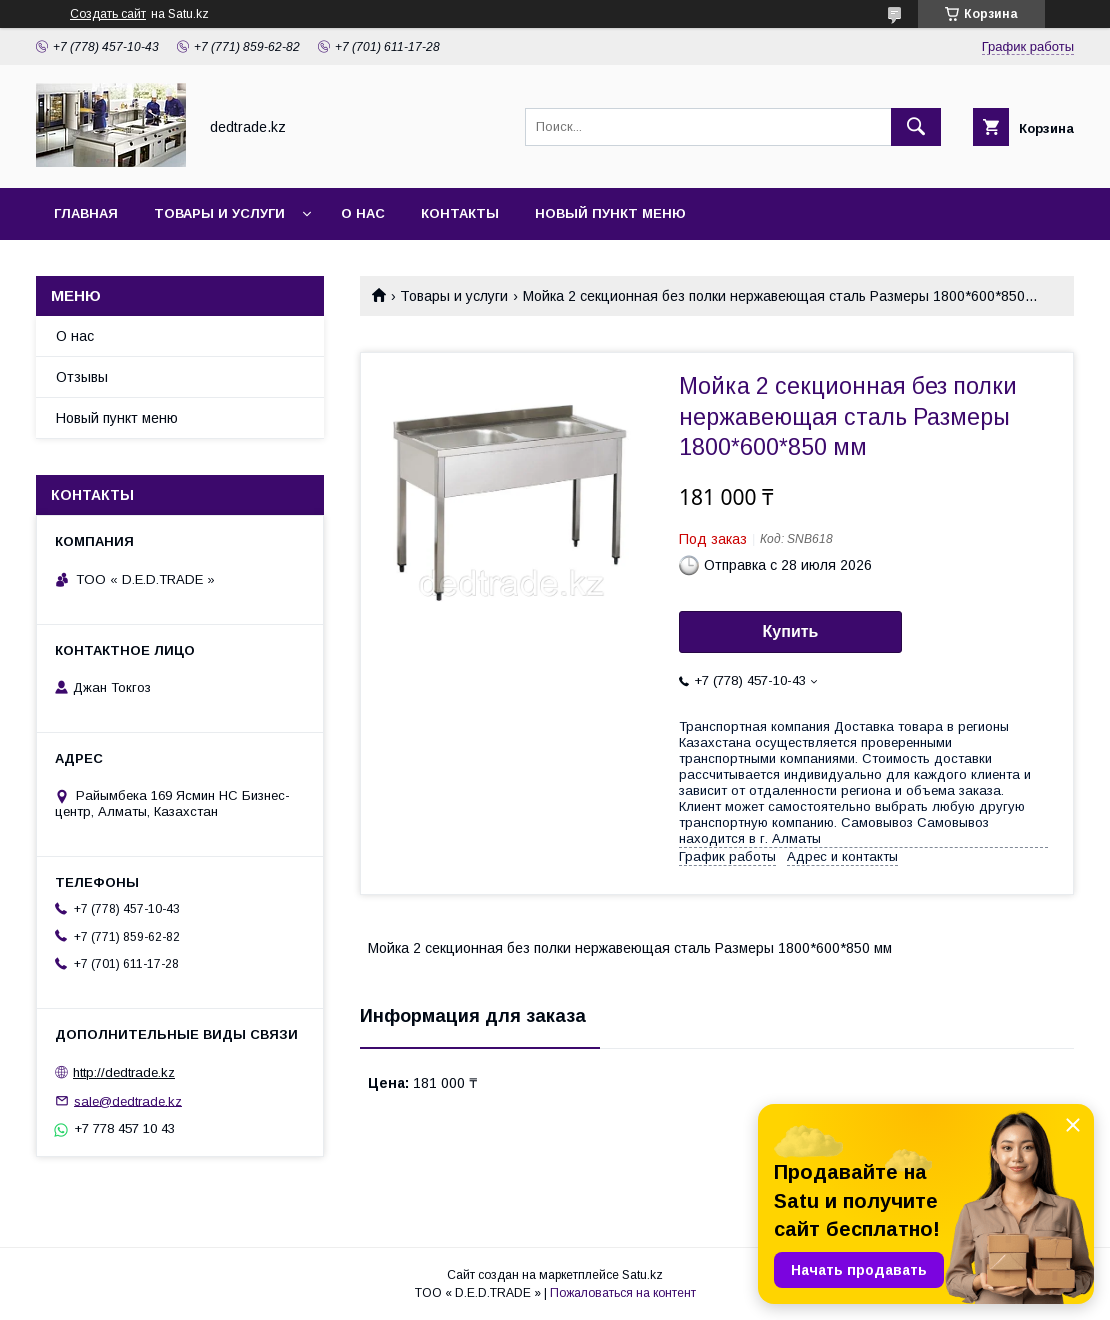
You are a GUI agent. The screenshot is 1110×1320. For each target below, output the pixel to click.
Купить (791, 631)
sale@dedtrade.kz (128, 1100)
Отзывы (82, 377)
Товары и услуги (219, 213)
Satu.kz (642, 1275)
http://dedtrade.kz (124, 1072)
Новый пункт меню (610, 213)
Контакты (460, 213)
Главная (86, 213)
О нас (363, 213)
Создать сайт (108, 14)
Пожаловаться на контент (623, 1293)
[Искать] (916, 127)
